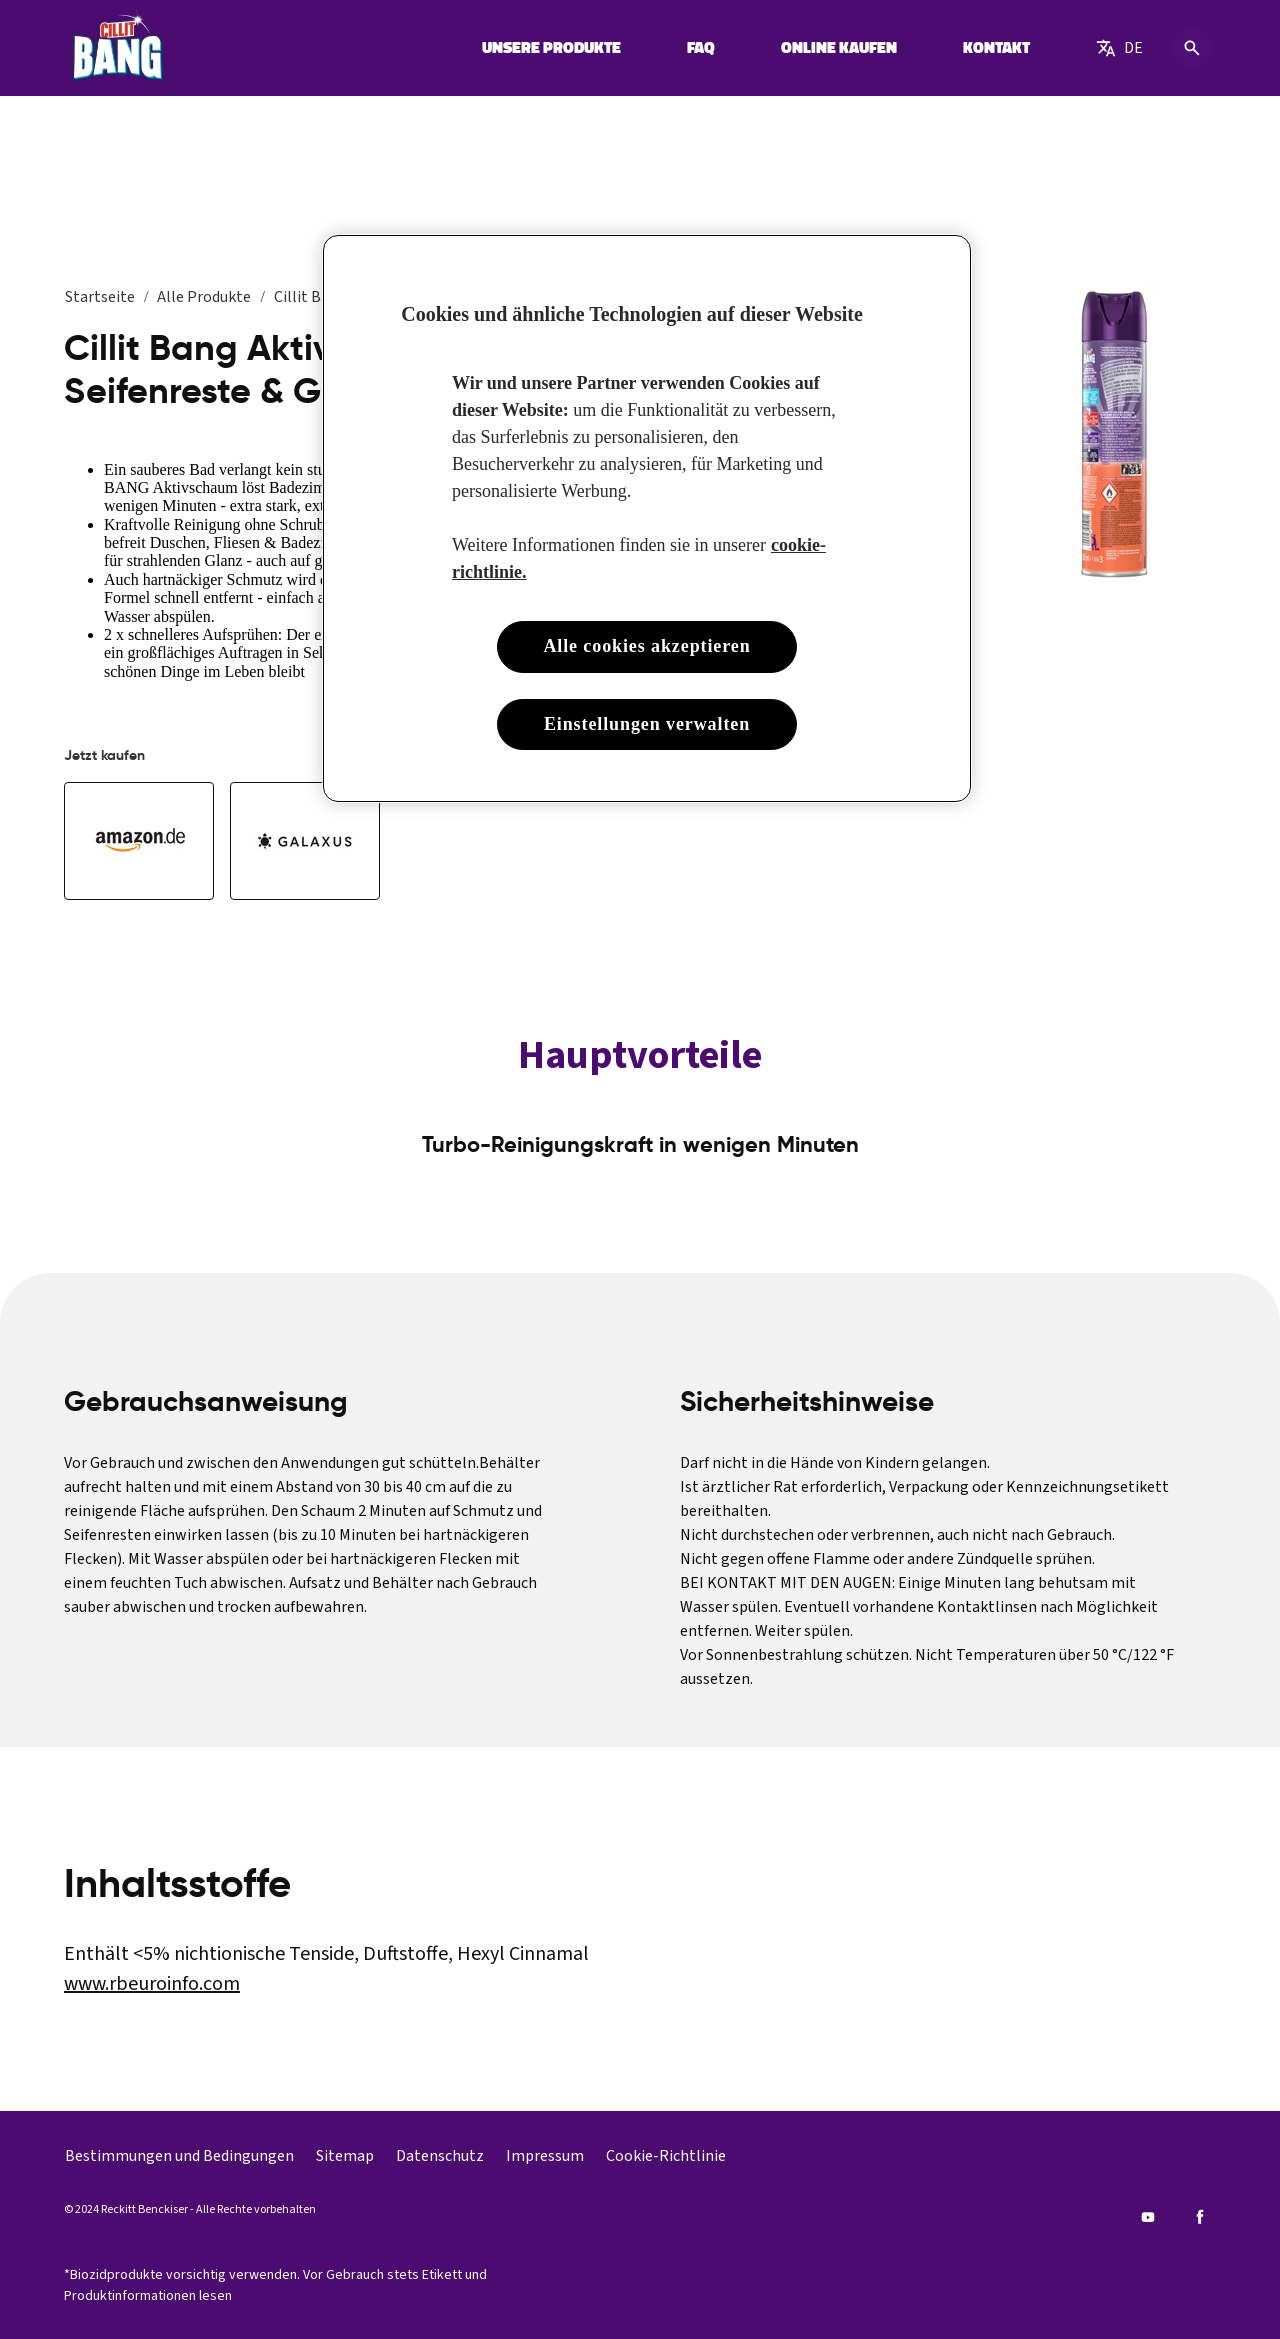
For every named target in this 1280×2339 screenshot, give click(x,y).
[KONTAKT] (996, 48)
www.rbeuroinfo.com (152, 1984)
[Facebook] (1200, 2217)
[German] (1119, 48)
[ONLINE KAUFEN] (839, 48)
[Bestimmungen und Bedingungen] (179, 2156)
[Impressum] (545, 2156)
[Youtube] (1148, 2217)
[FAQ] (701, 48)
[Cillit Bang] (117, 48)
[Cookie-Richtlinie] (666, 2156)
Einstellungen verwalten (647, 724)
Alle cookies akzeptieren (646, 646)
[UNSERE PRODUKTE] (551, 48)
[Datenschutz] (440, 2156)
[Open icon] (1192, 48)
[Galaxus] (305, 841)
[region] (647, 518)
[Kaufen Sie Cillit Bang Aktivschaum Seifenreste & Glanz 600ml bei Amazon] (139, 841)
